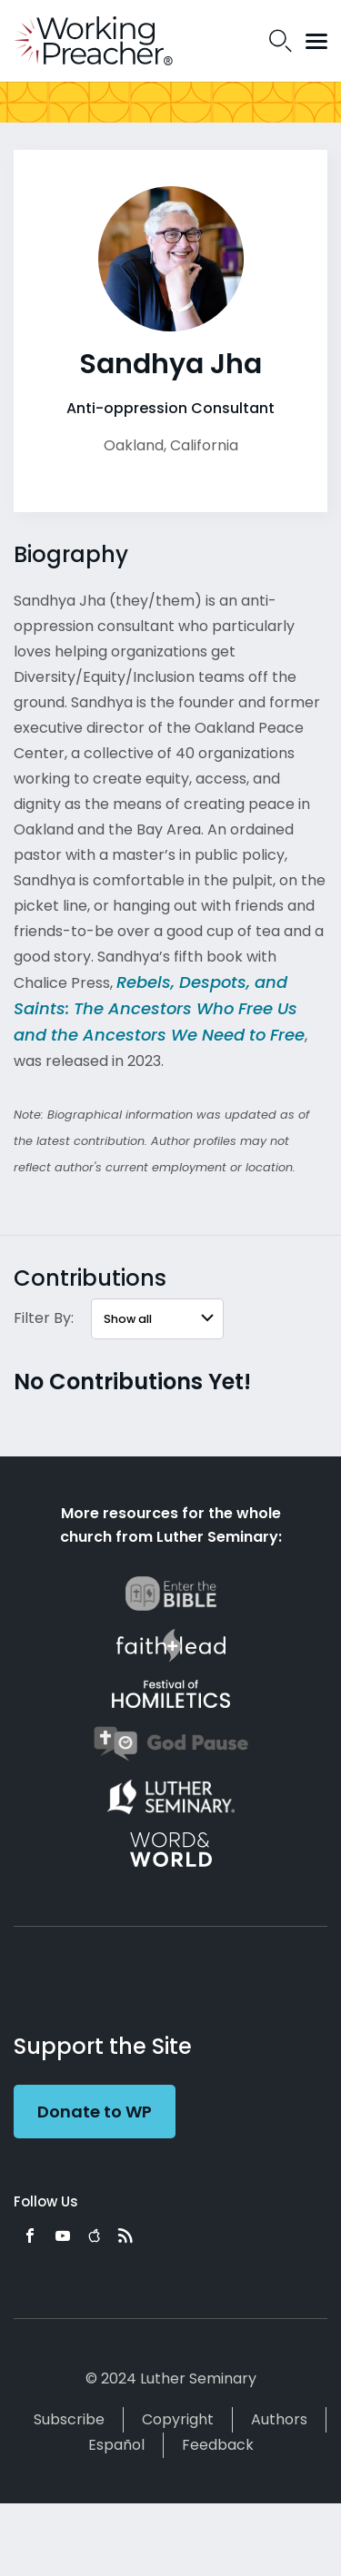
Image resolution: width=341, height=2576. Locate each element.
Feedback (218, 2444)
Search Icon (280, 40)
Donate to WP (94, 2111)
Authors (279, 2419)
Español (116, 2444)
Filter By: (44, 1318)
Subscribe (69, 2419)
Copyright (178, 2419)
